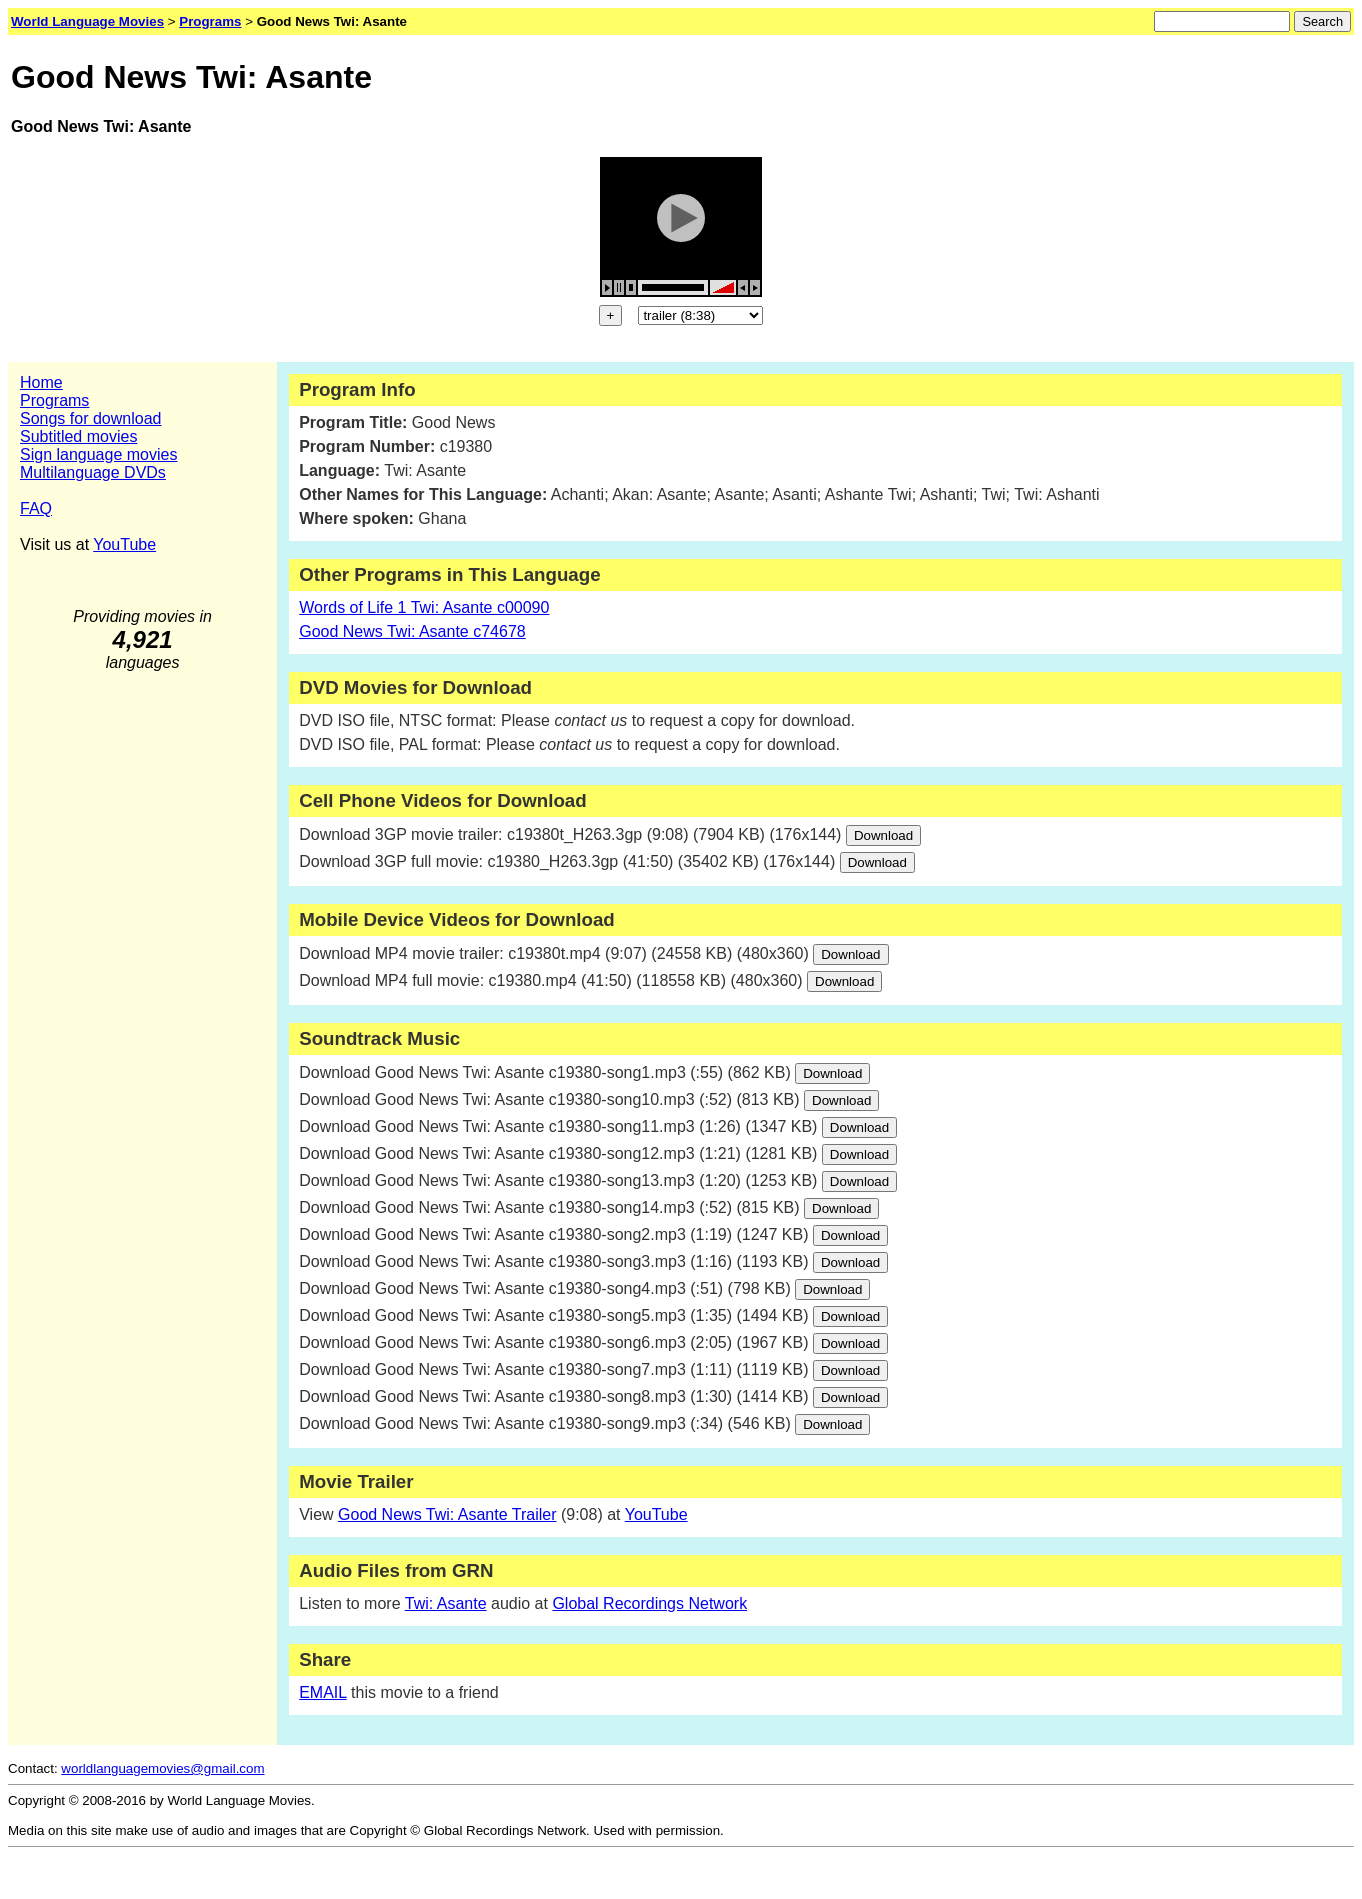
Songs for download (90, 418)
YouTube (124, 544)
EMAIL (322, 1692)
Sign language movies (98, 454)
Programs (54, 400)
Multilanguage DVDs (93, 472)
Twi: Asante (446, 1603)
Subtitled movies (78, 436)
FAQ (36, 508)
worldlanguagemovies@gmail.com (162, 1768)
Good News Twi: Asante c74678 (412, 631)
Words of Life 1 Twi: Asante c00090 (424, 607)
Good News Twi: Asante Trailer (447, 1514)
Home (41, 382)
